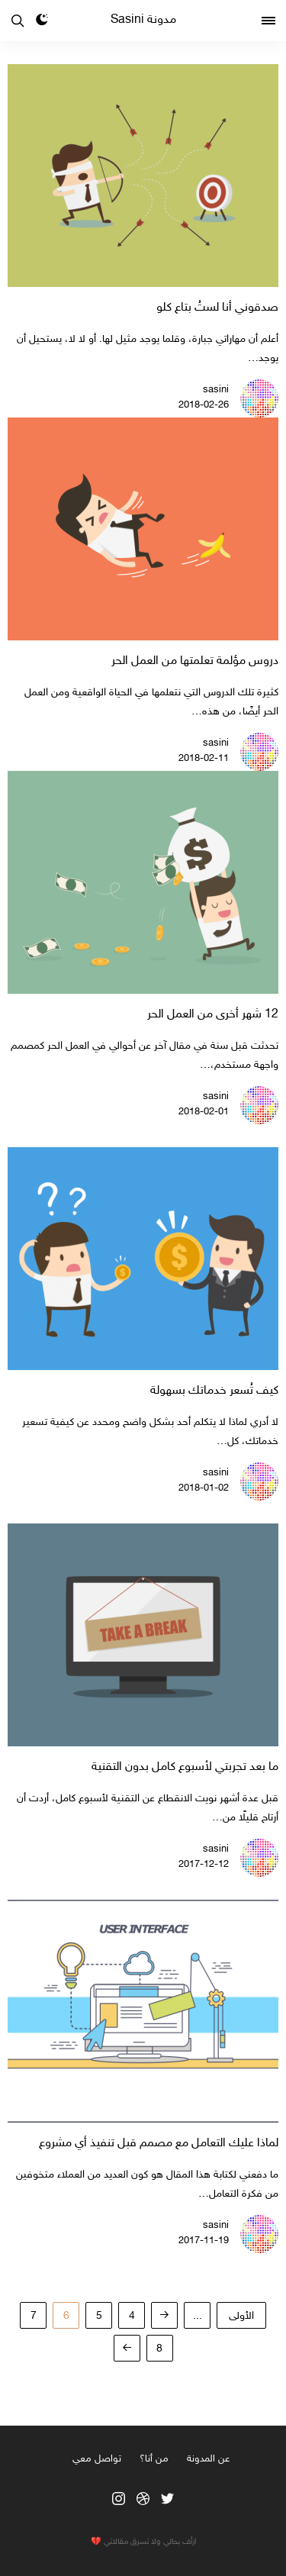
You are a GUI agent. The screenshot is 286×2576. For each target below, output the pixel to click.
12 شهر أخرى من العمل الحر (212, 1015)
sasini (216, 390)
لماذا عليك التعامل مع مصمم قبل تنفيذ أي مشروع (158, 2143)
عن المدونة (208, 2459)
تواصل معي (96, 2459)
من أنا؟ (154, 2459)
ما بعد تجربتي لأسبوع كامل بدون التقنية (185, 1767)
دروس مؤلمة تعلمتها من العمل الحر (194, 661)
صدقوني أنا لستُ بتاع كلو (217, 308)
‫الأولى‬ (241, 2316)
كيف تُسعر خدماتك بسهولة (214, 1391)
